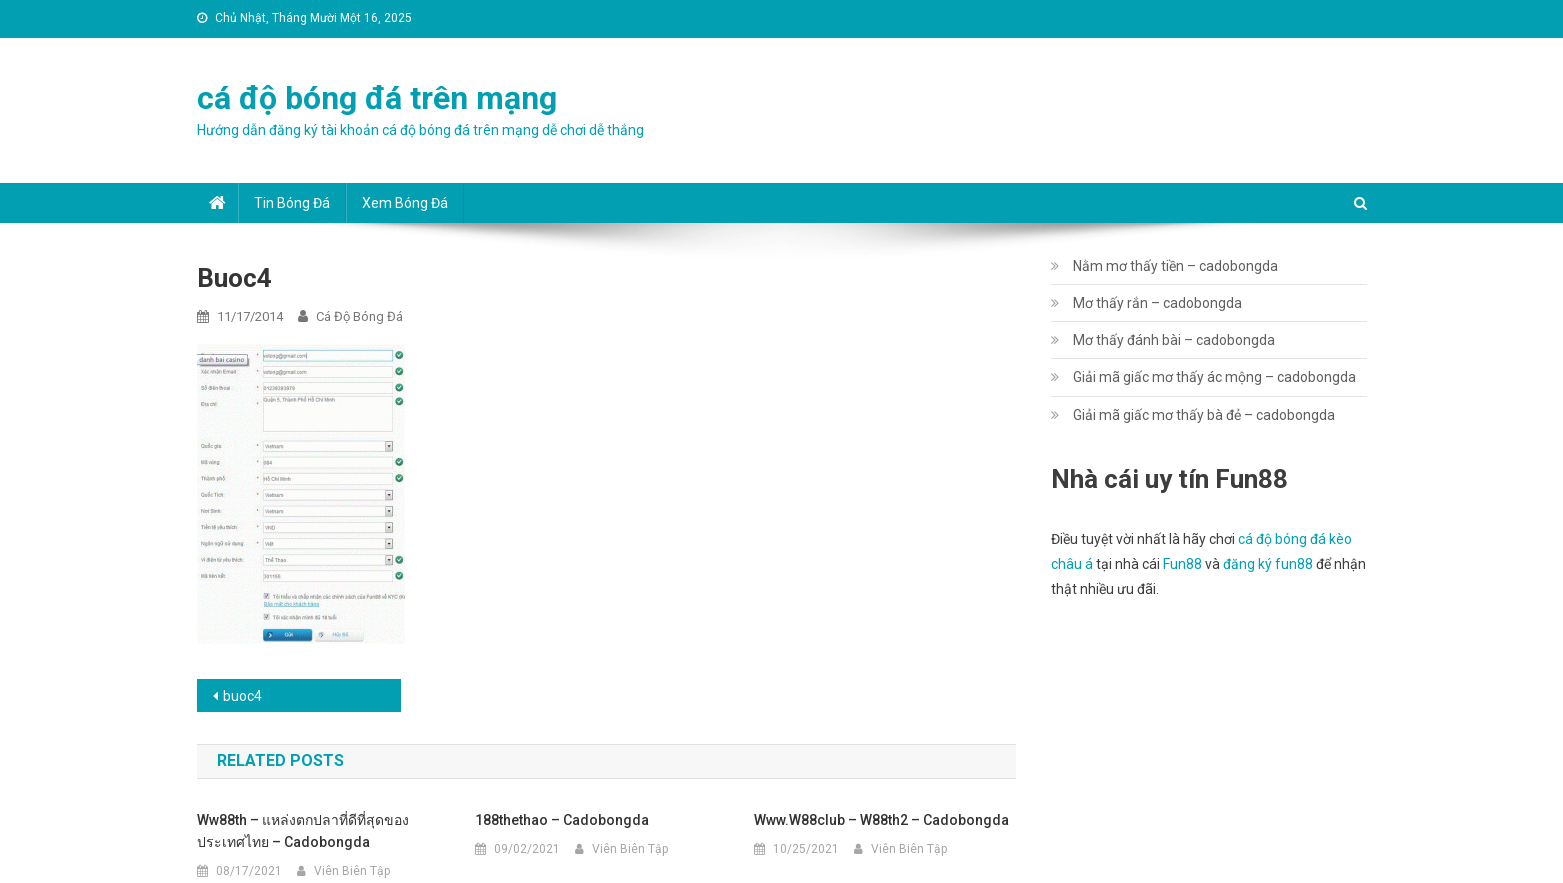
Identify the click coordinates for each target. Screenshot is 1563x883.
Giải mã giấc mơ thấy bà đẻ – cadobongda (1204, 415)
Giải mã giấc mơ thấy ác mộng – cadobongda (1214, 377)
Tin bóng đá (292, 203)
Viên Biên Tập (352, 871)
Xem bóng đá (405, 203)
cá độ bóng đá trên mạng (377, 98)
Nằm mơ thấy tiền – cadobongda (1175, 266)
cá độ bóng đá (359, 316)
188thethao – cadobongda (562, 820)
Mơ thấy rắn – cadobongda (1157, 303)
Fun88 (1182, 564)
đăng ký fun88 (1268, 564)
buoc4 (242, 696)
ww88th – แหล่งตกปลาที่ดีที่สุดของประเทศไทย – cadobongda (303, 831)
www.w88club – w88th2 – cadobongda (881, 820)
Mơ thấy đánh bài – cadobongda (1174, 340)
